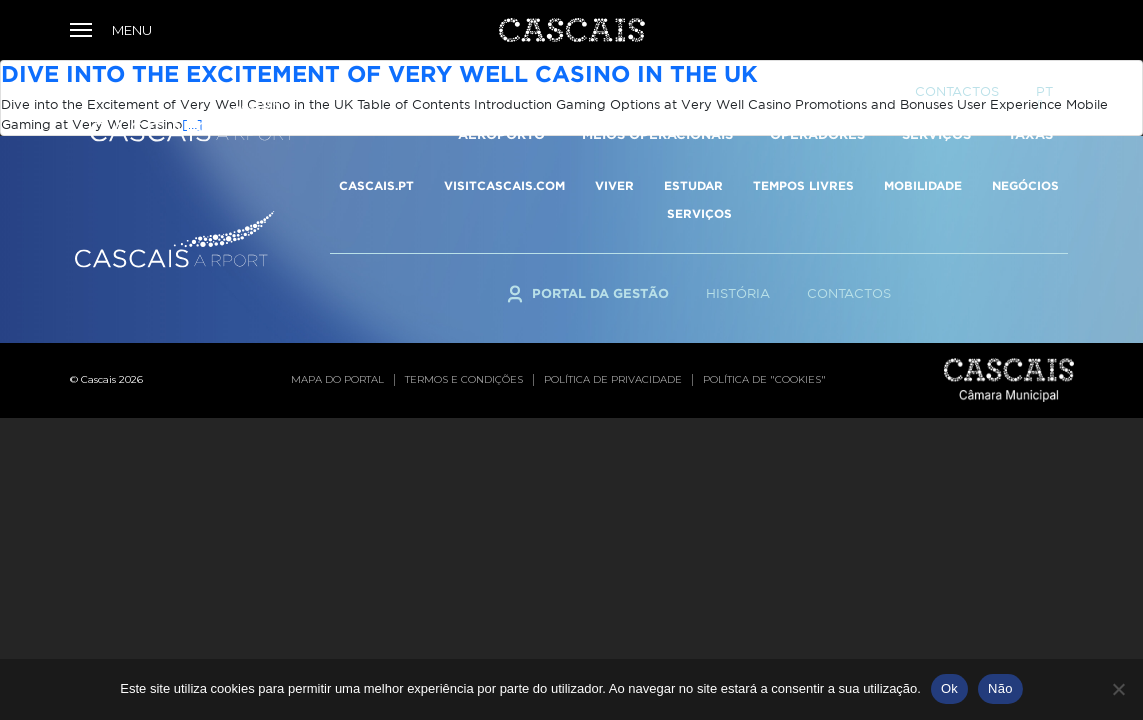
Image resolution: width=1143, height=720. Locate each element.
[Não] (1118, 689)
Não (1000, 688)
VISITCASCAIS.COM (504, 185)
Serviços (936, 91)
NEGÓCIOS (1025, 185)
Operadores (817, 91)
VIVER (614, 185)
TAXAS (1030, 91)
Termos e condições (464, 379)
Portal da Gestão (600, 293)
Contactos (849, 293)
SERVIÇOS (699, 213)
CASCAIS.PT (376, 185)
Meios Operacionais (657, 91)
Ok (949, 688)
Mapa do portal (337, 379)
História (738, 293)
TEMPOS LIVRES (803, 185)
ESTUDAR (693, 185)
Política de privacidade (613, 379)
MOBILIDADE (923, 185)
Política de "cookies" (764, 379)
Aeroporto (501, 91)
